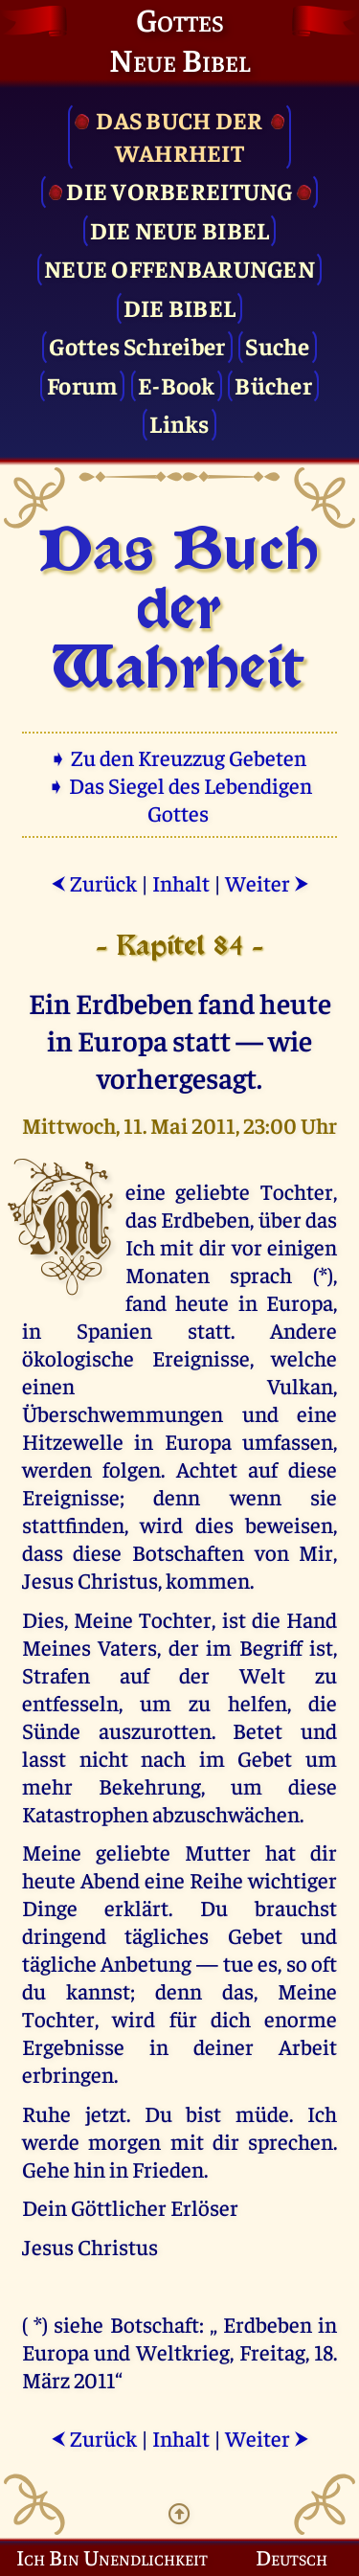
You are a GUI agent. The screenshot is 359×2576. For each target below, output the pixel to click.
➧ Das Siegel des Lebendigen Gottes (179, 798)
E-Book (176, 384)
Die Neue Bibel (180, 229)
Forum (82, 384)
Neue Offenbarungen (179, 267)
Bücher (273, 384)
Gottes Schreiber (137, 345)
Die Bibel (179, 307)
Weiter (267, 882)
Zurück (94, 882)
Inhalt (181, 882)
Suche (277, 345)
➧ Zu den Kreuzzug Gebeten (179, 757)
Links (179, 423)
